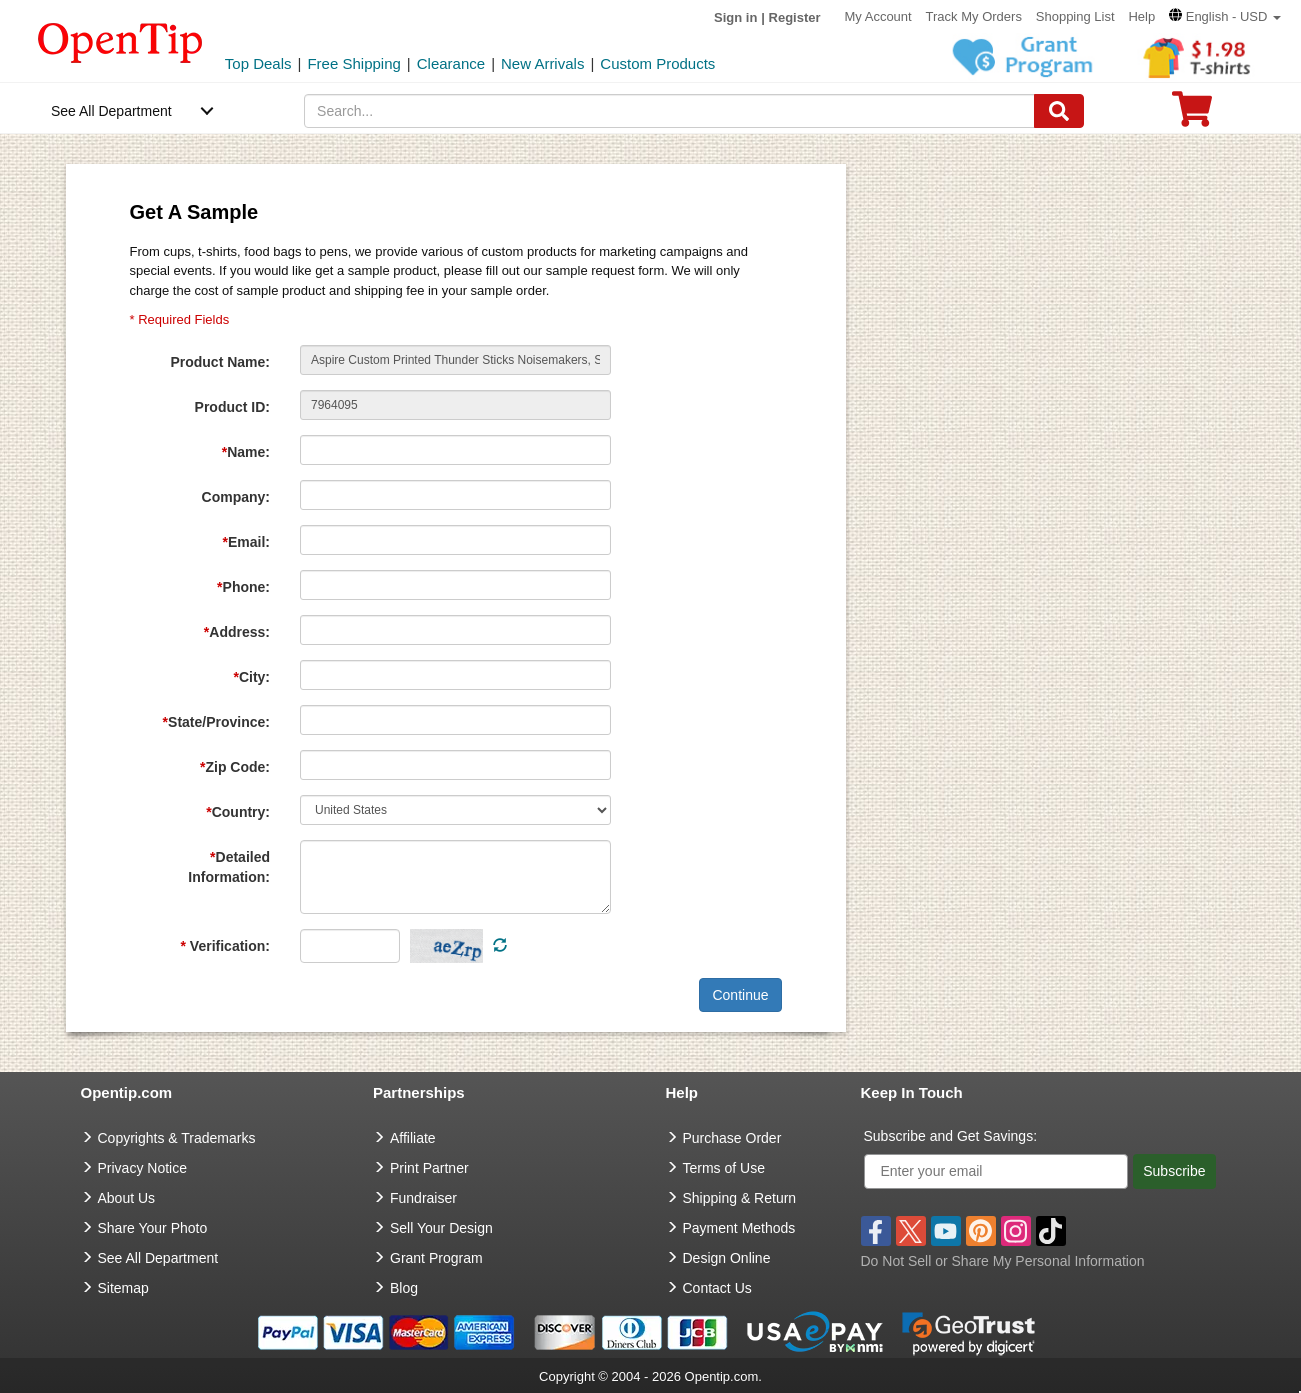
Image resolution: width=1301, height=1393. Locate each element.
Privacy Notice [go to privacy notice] (142, 1168)
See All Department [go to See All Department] (158, 1258)
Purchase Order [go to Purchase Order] (732, 1138)
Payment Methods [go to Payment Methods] (739, 1228)
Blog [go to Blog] (404, 1288)
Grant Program (436, 1258)
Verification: (225, 946)
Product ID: (232, 407)
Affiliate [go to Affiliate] (413, 1138)
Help (1141, 16)
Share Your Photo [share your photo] (153, 1228)
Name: (246, 452)
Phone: (243, 587)
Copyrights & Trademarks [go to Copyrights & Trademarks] (177, 1138)
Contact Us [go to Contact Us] (717, 1288)
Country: (238, 812)
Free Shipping (353, 63)
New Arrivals (542, 63)
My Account (877, 16)
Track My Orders (974, 16)
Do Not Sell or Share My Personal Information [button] (1003, 1261)
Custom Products (657, 63)
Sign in (735, 17)
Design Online (727, 1258)
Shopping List (1075, 16)
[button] (1225, 16)
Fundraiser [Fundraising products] (423, 1198)
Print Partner (429, 1168)
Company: (236, 497)
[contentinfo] (120, 41)
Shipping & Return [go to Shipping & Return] (740, 1198)
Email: (246, 542)
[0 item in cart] (1192, 115)
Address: (237, 632)
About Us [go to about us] (127, 1198)
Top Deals (258, 63)
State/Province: (216, 722)
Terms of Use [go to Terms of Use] (724, 1168)
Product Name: (220, 362)
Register (795, 17)
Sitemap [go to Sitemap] (123, 1288)
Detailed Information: (229, 867)
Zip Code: (235, 767)
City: (251, 677)
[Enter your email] (996, 1171)
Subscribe (1174, 1171)
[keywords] (669, 111)
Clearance (451, 63)
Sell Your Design (441, 1228)
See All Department (111, 111)
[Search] (1059, 111)
